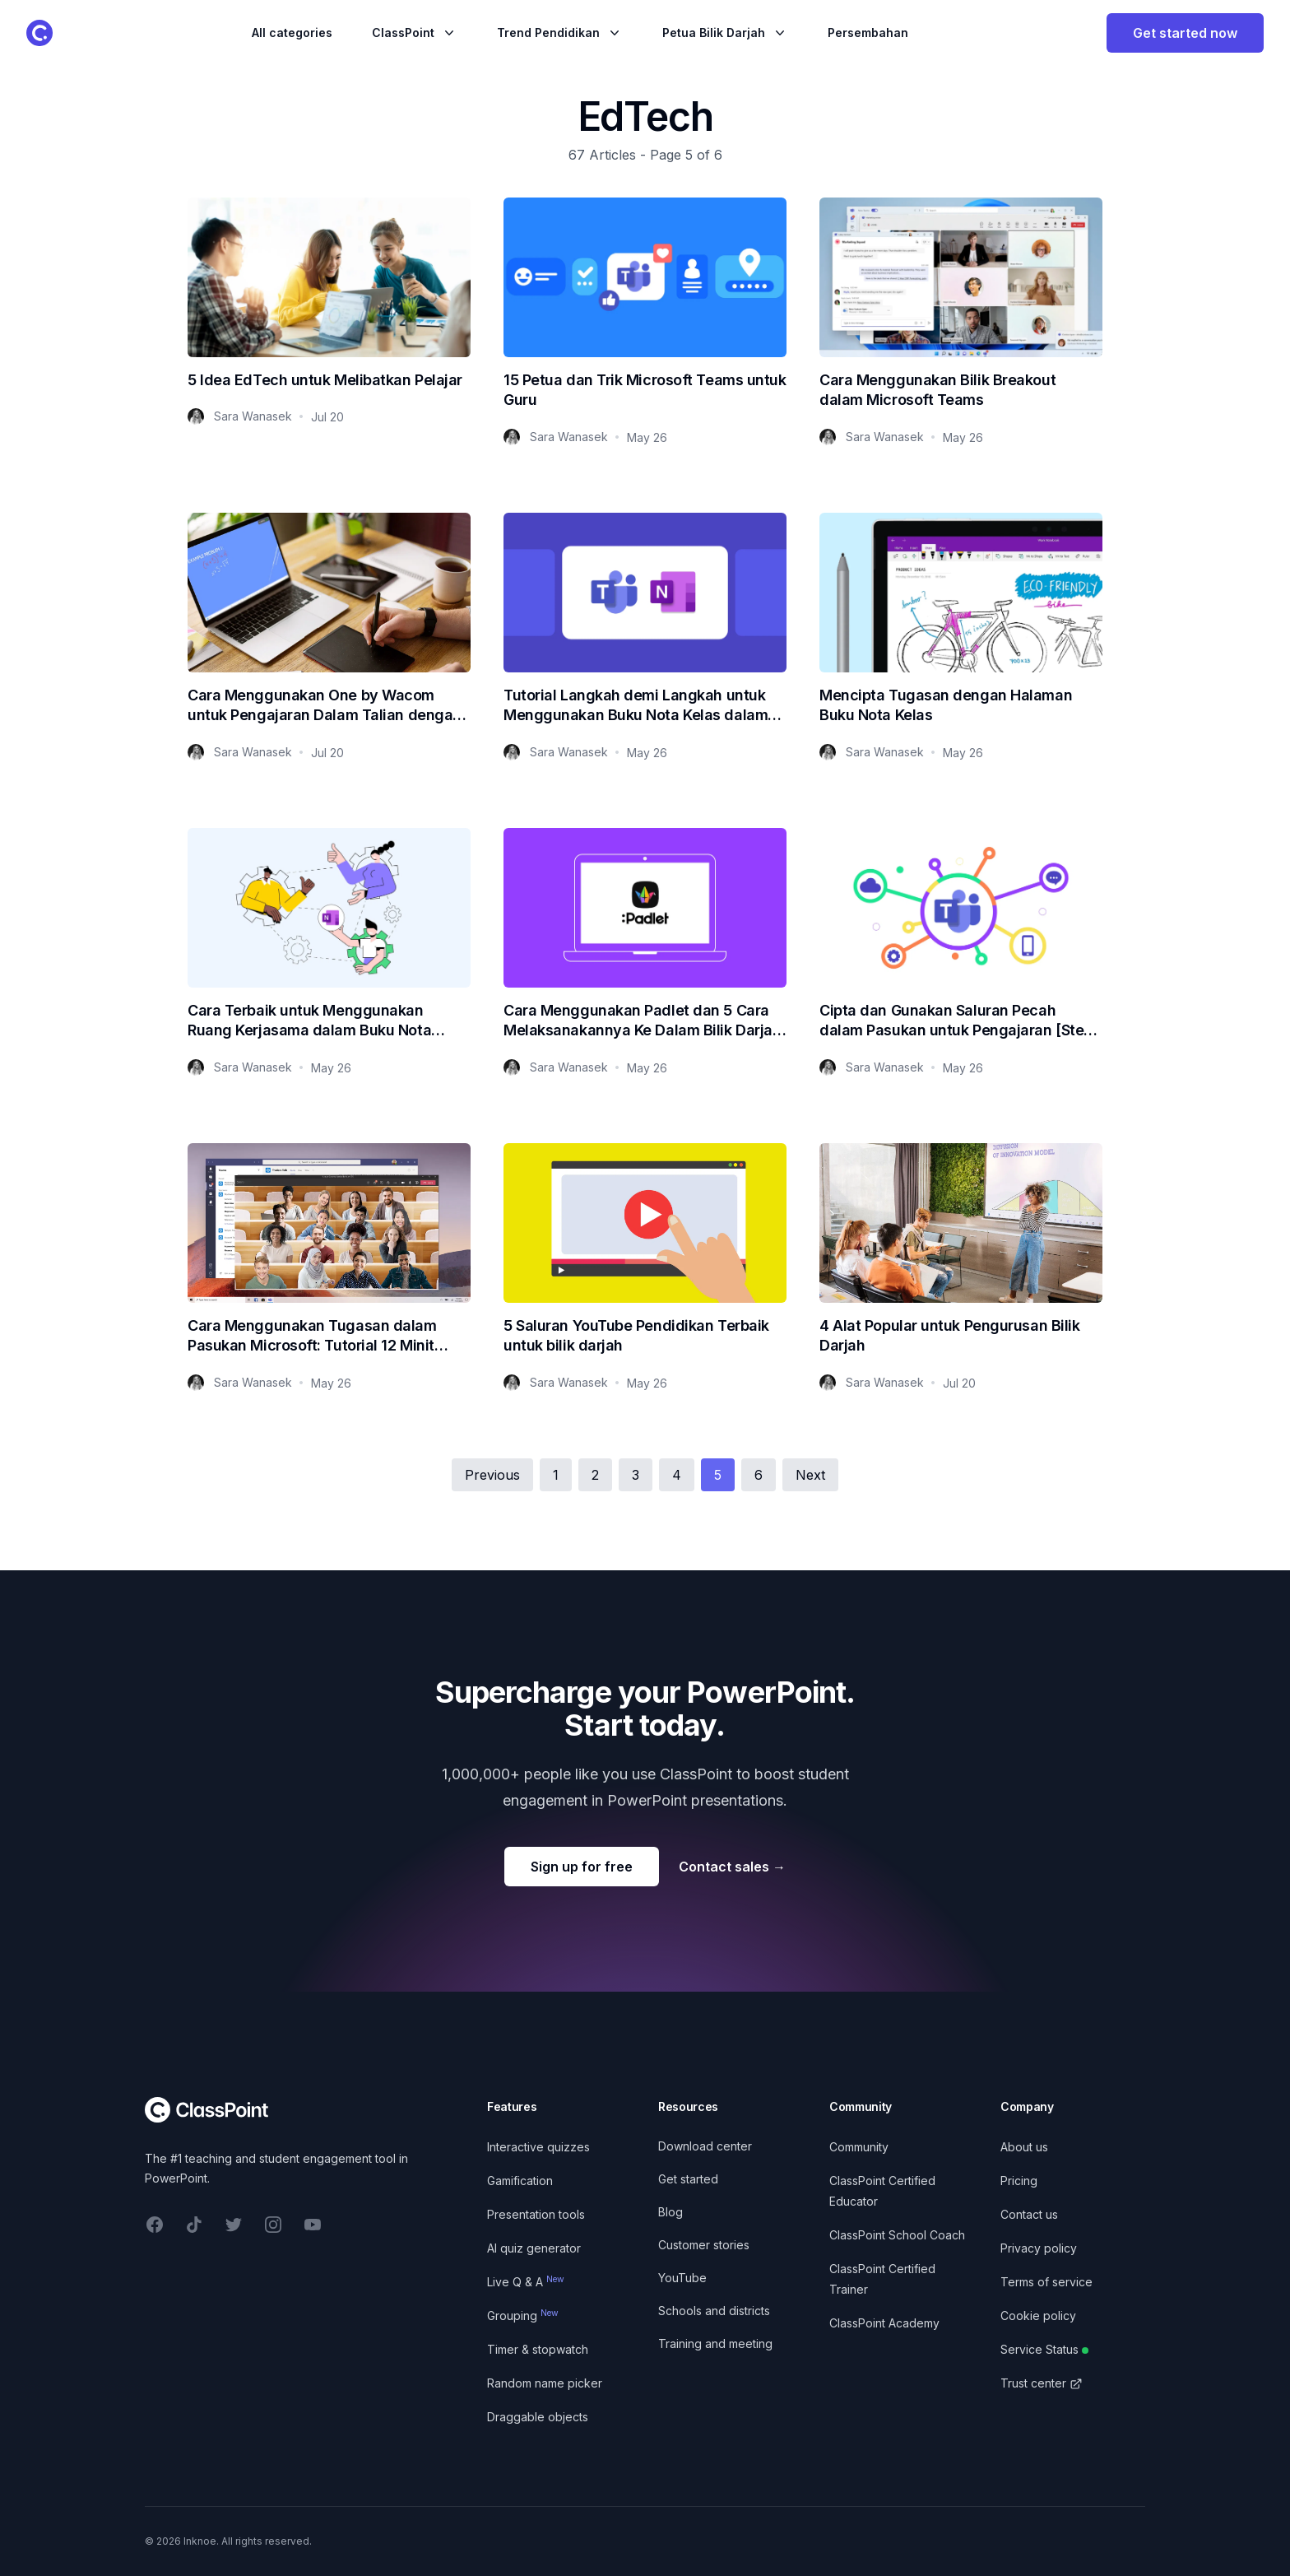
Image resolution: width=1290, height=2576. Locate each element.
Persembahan (868, 33)
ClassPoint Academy (884, 2323)
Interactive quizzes (538, 2147)
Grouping (523, 2316)
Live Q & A (525, 2282)
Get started (688, 2179)
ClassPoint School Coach (897, 2235)
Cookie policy (1038, 2316)
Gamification (520, 2181)
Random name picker (544, 2383)
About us (1024, 2147)
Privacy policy (1038, 2248)
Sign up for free (582, 1866)
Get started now (1185, 33)
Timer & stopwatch (537, 2349)
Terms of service (1046, 2282)
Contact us (1029, 2214)
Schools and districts (714, 2311)
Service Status (1044, 2349)
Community (859, 2147)
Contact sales (732, 1866)
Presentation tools (536, 2214)
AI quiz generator (534, 2248)
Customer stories (703, 2245)
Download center (705, 2146)
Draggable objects (537, 2417)
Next (810, 1475)
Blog (670, 2212)
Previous (492, 1475)
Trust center (1041, 2383)
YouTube (682, 2278)
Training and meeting (715, 2343)
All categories (292, 33)
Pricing (1018, 2181)
